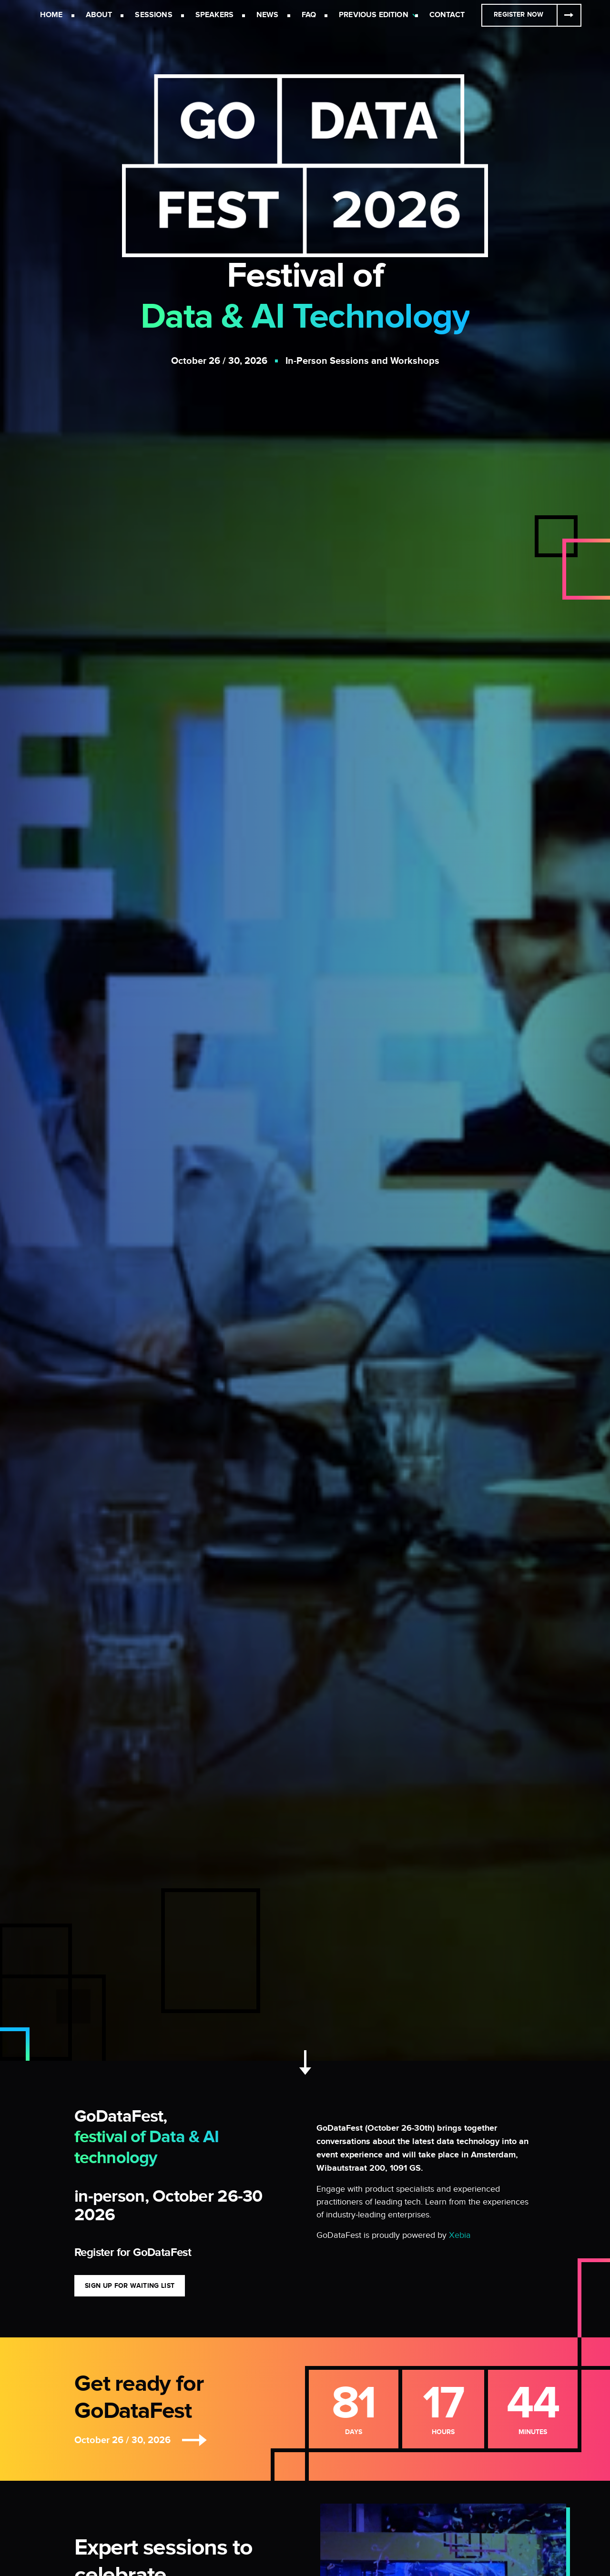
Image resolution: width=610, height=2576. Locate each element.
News (267, 15)
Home (51, 15)
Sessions (153, 15)
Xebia (460, 2235)
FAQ (309, 15)
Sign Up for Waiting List (129, 2286)
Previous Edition (373, 15)
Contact (447, 15)
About (99, 15)
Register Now (518, 14)
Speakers (214, 15)
